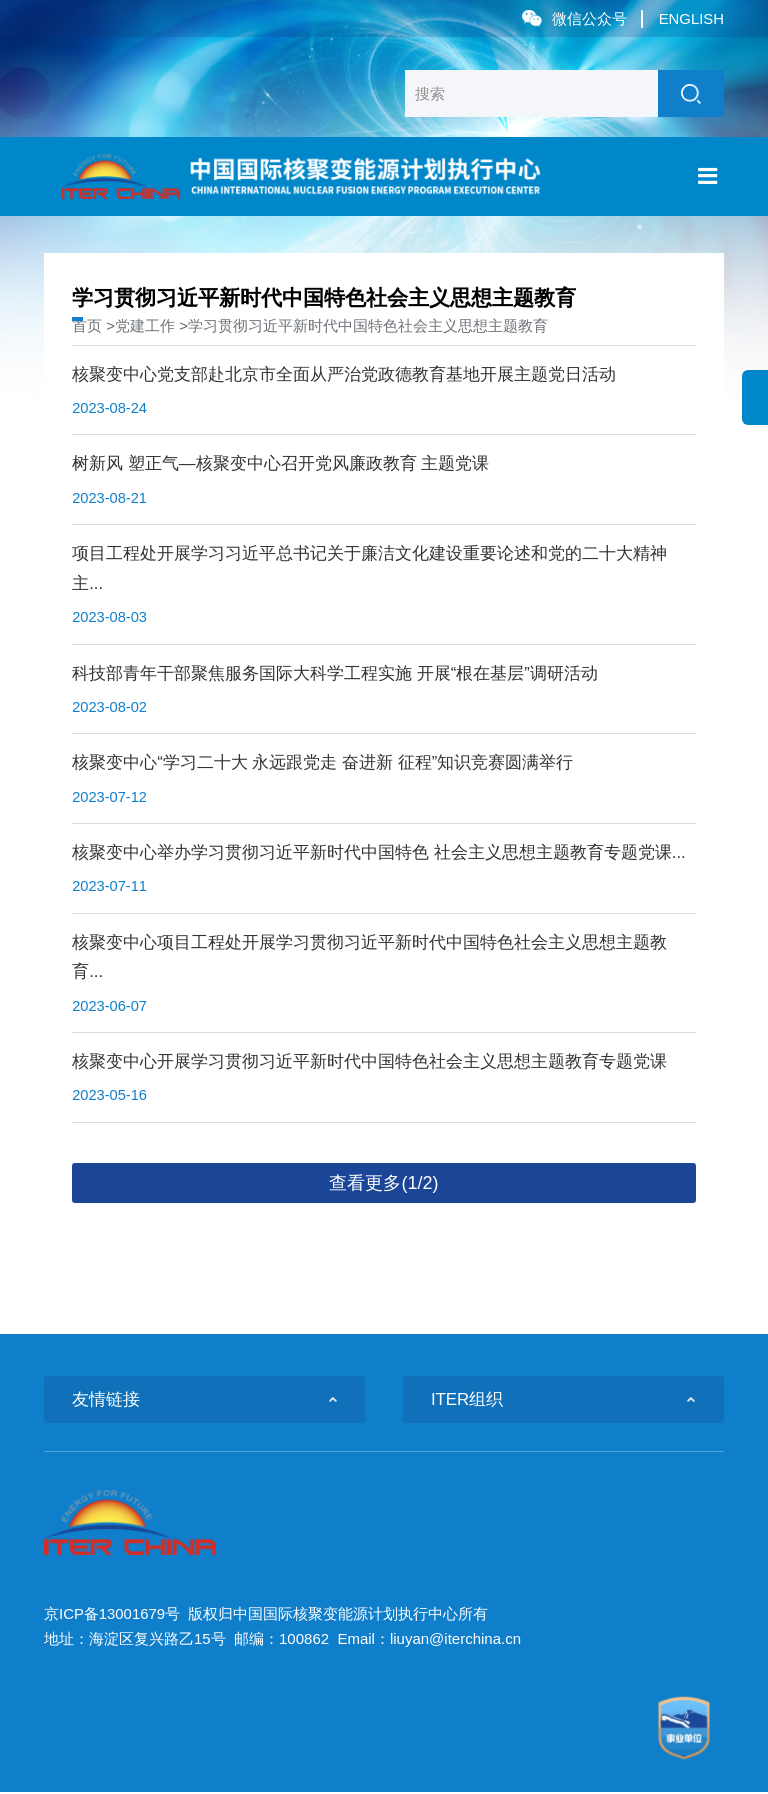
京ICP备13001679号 (112, 1616)
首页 (87, 326)
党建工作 (145, 326)
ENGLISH (691, 18)
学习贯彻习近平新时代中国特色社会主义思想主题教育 (368, 326)
